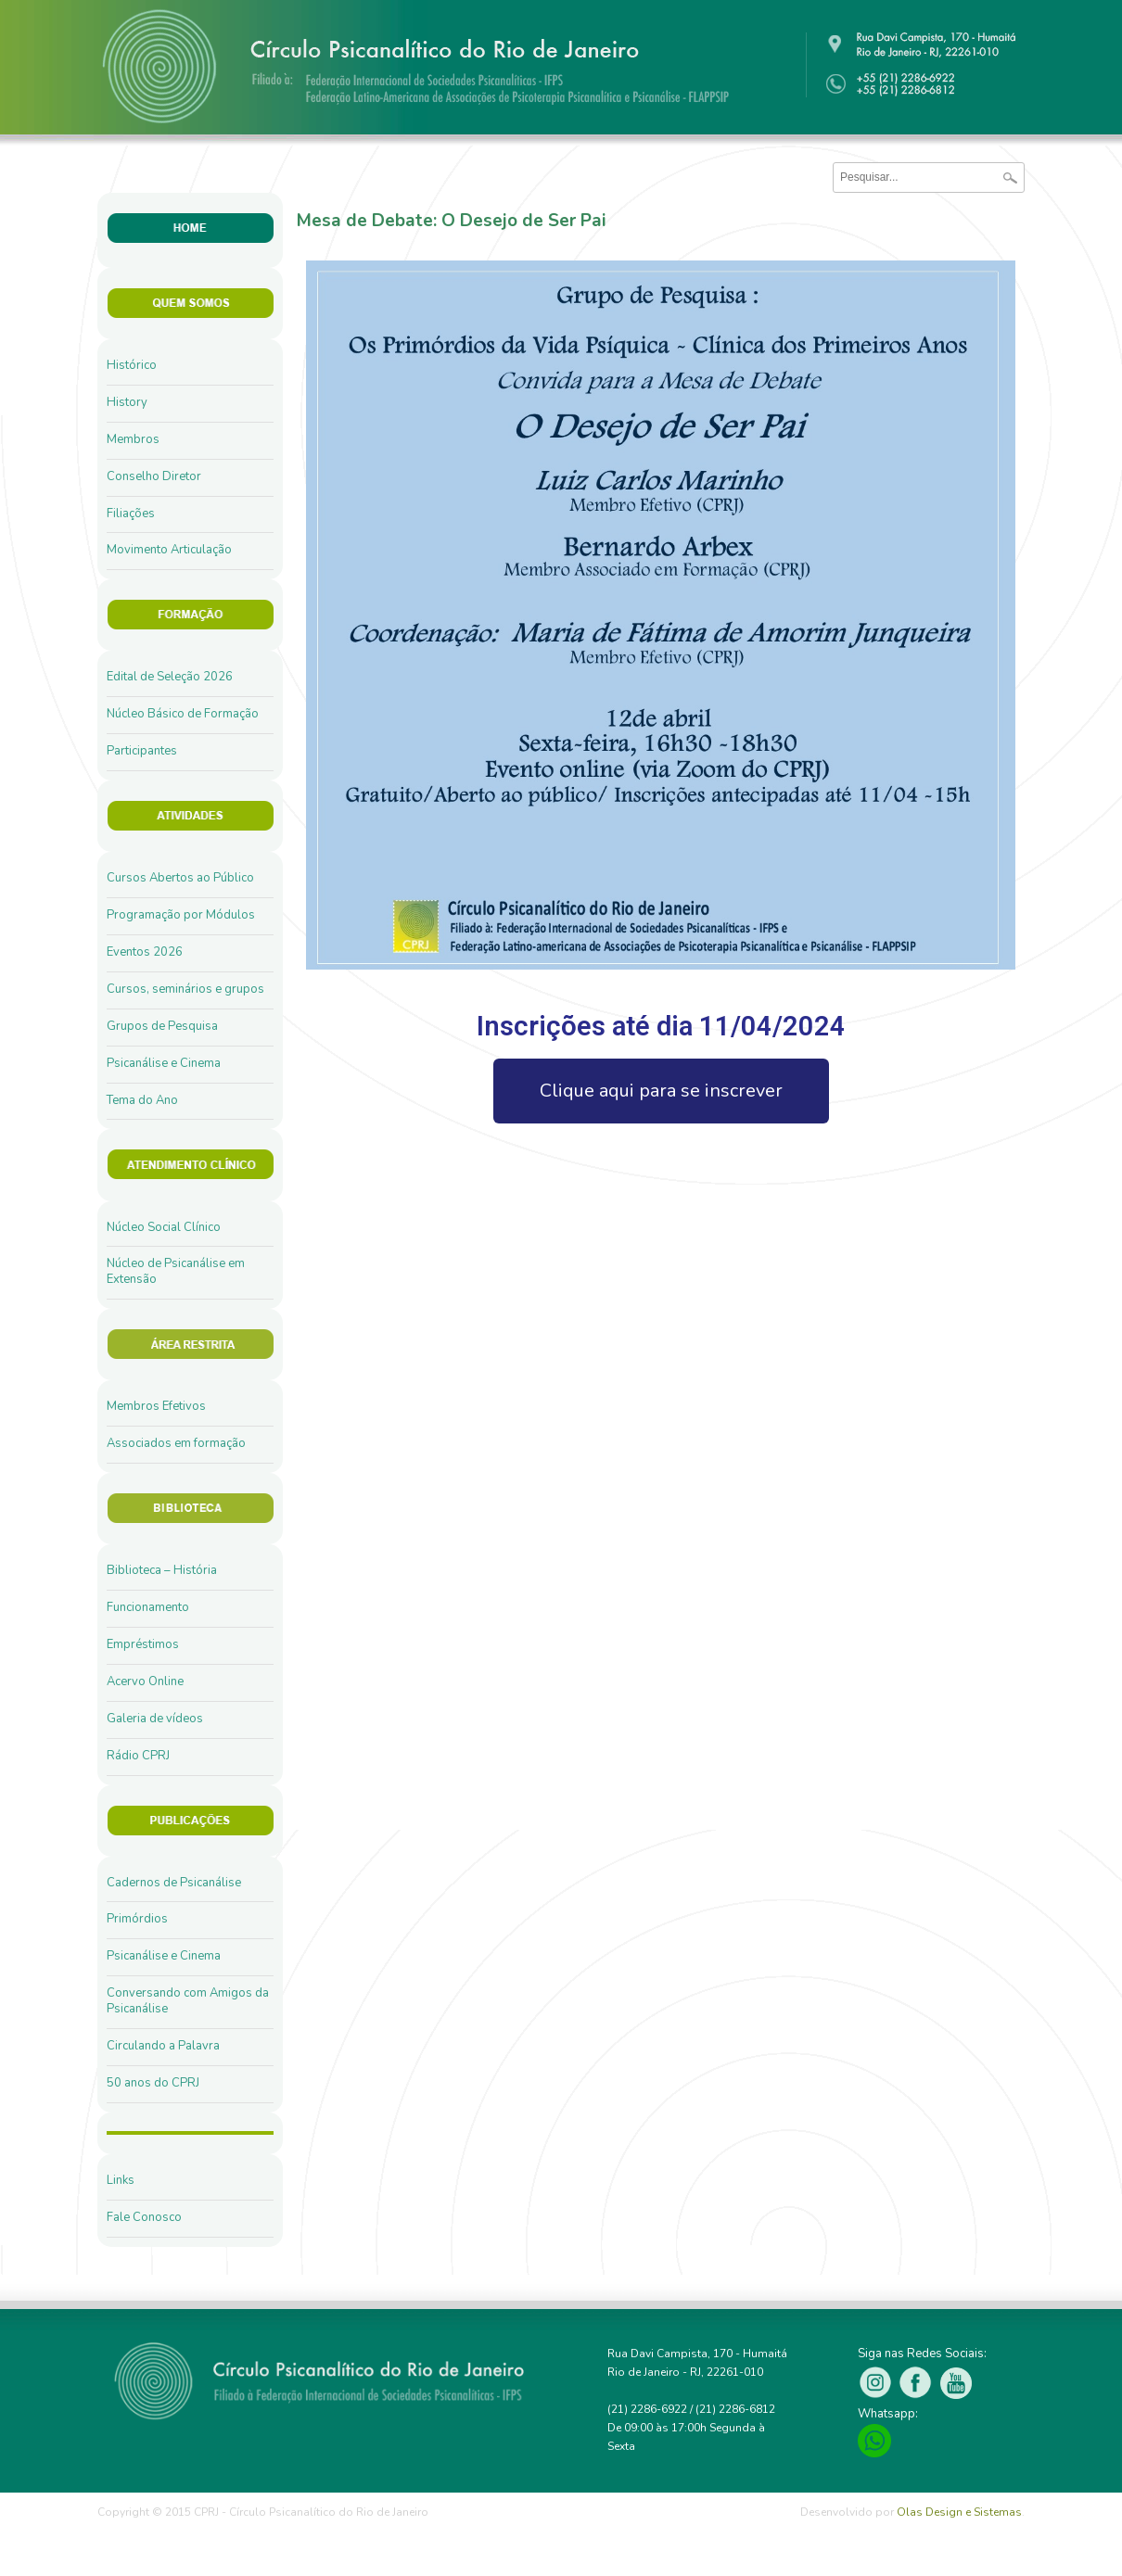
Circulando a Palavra (163, 2045)
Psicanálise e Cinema (164, 1063)
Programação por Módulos (181, 915)
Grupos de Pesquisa (162, 1026)
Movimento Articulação (169, 549)
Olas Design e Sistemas (959, 2512)
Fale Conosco (144, 2217)
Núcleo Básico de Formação (183, 713)
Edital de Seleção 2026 (170, 676)
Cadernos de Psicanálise (174, 1882)
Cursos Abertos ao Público (180, 877)
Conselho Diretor (154, 476)
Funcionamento (148, 1607)
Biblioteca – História (162, 1570)
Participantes (142, 750)
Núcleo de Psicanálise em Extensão (176, 1271)
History (127, 402)
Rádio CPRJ (138, 1755)
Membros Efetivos (156, 1406)
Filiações (131, 513)
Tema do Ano (142, 1100)
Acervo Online (145, 1681)
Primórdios (137, 1918)
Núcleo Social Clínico (164, 1227)
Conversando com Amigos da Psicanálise (188, 2001)
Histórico (132, 365)
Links (120, 2180)
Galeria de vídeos (155, 1718)
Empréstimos (143, 1644)
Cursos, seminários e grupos (185, 989)
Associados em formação (176, 1443)
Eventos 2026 (145, 952)
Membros (133, 439)
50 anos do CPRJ (153, 2083)
